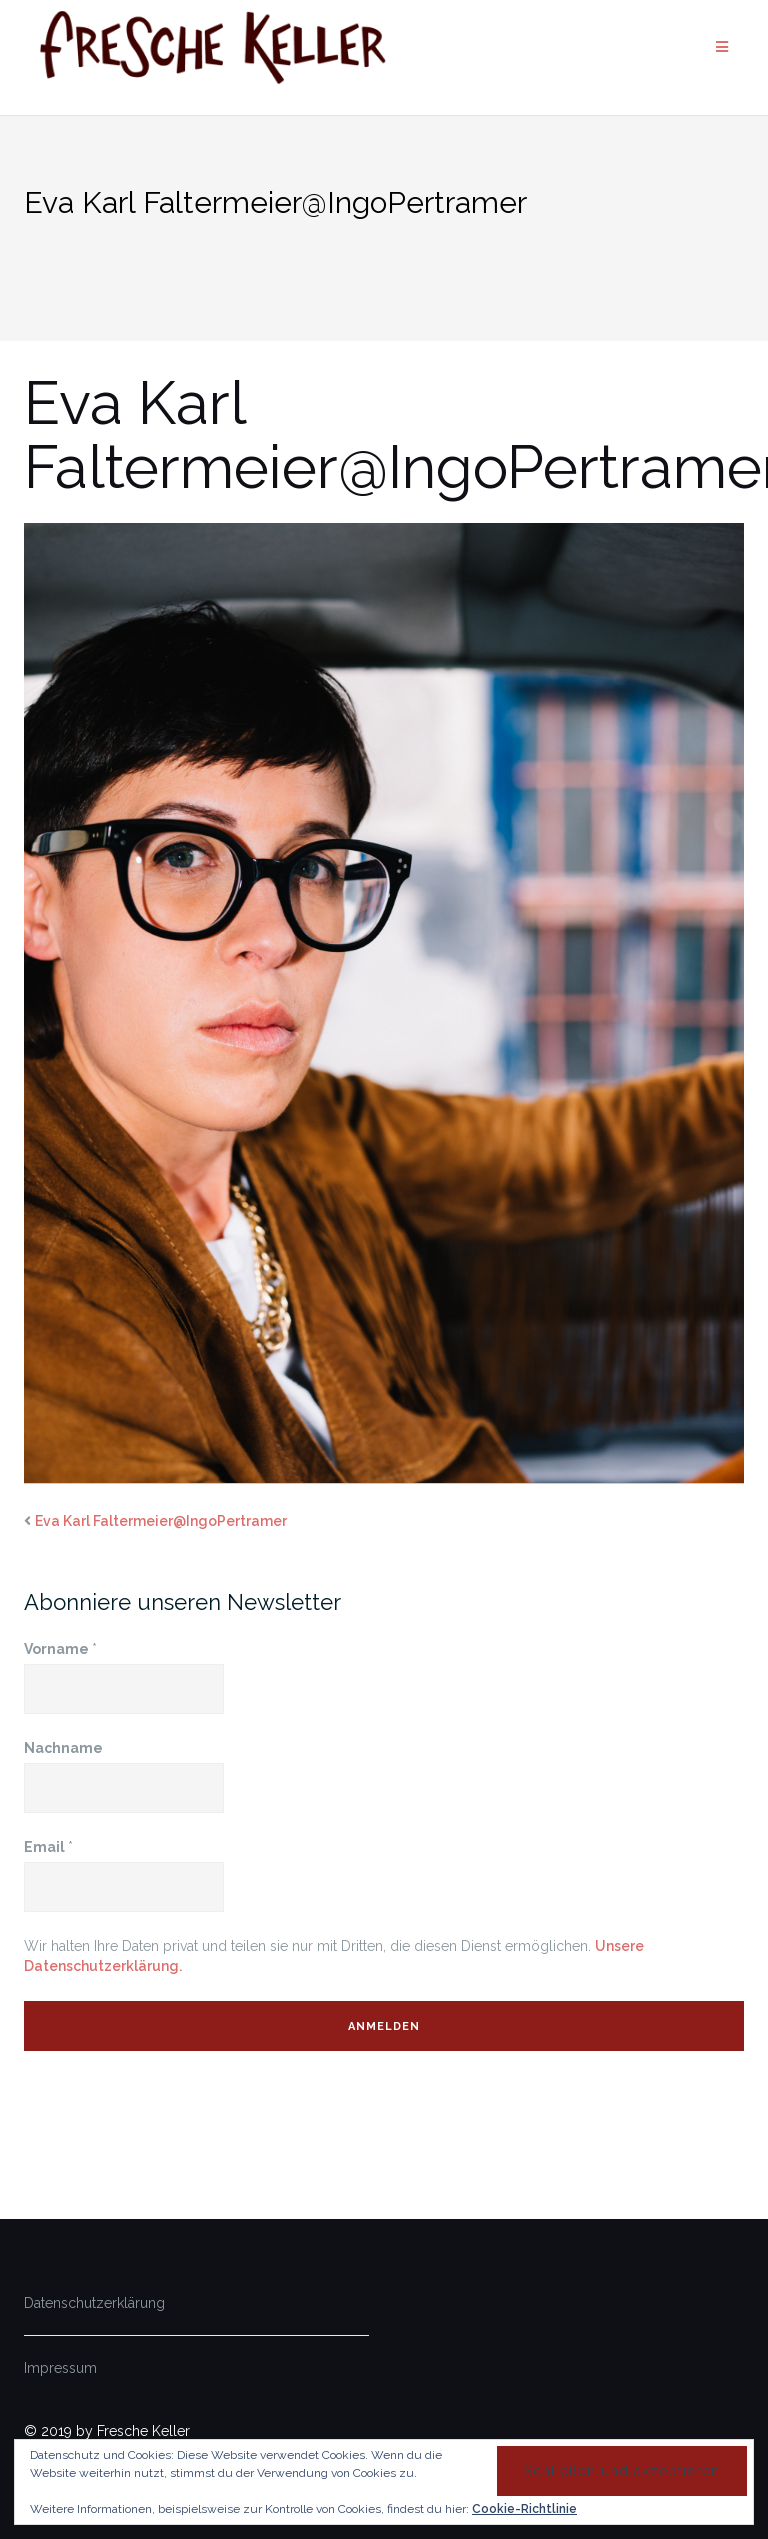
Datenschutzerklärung (94, 2303)
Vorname (60, 1649)
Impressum (60, 2368)
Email (48, 1847)
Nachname (63, 1748)
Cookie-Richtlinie (524, 2509)
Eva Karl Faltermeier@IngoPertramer (161, 1521)
